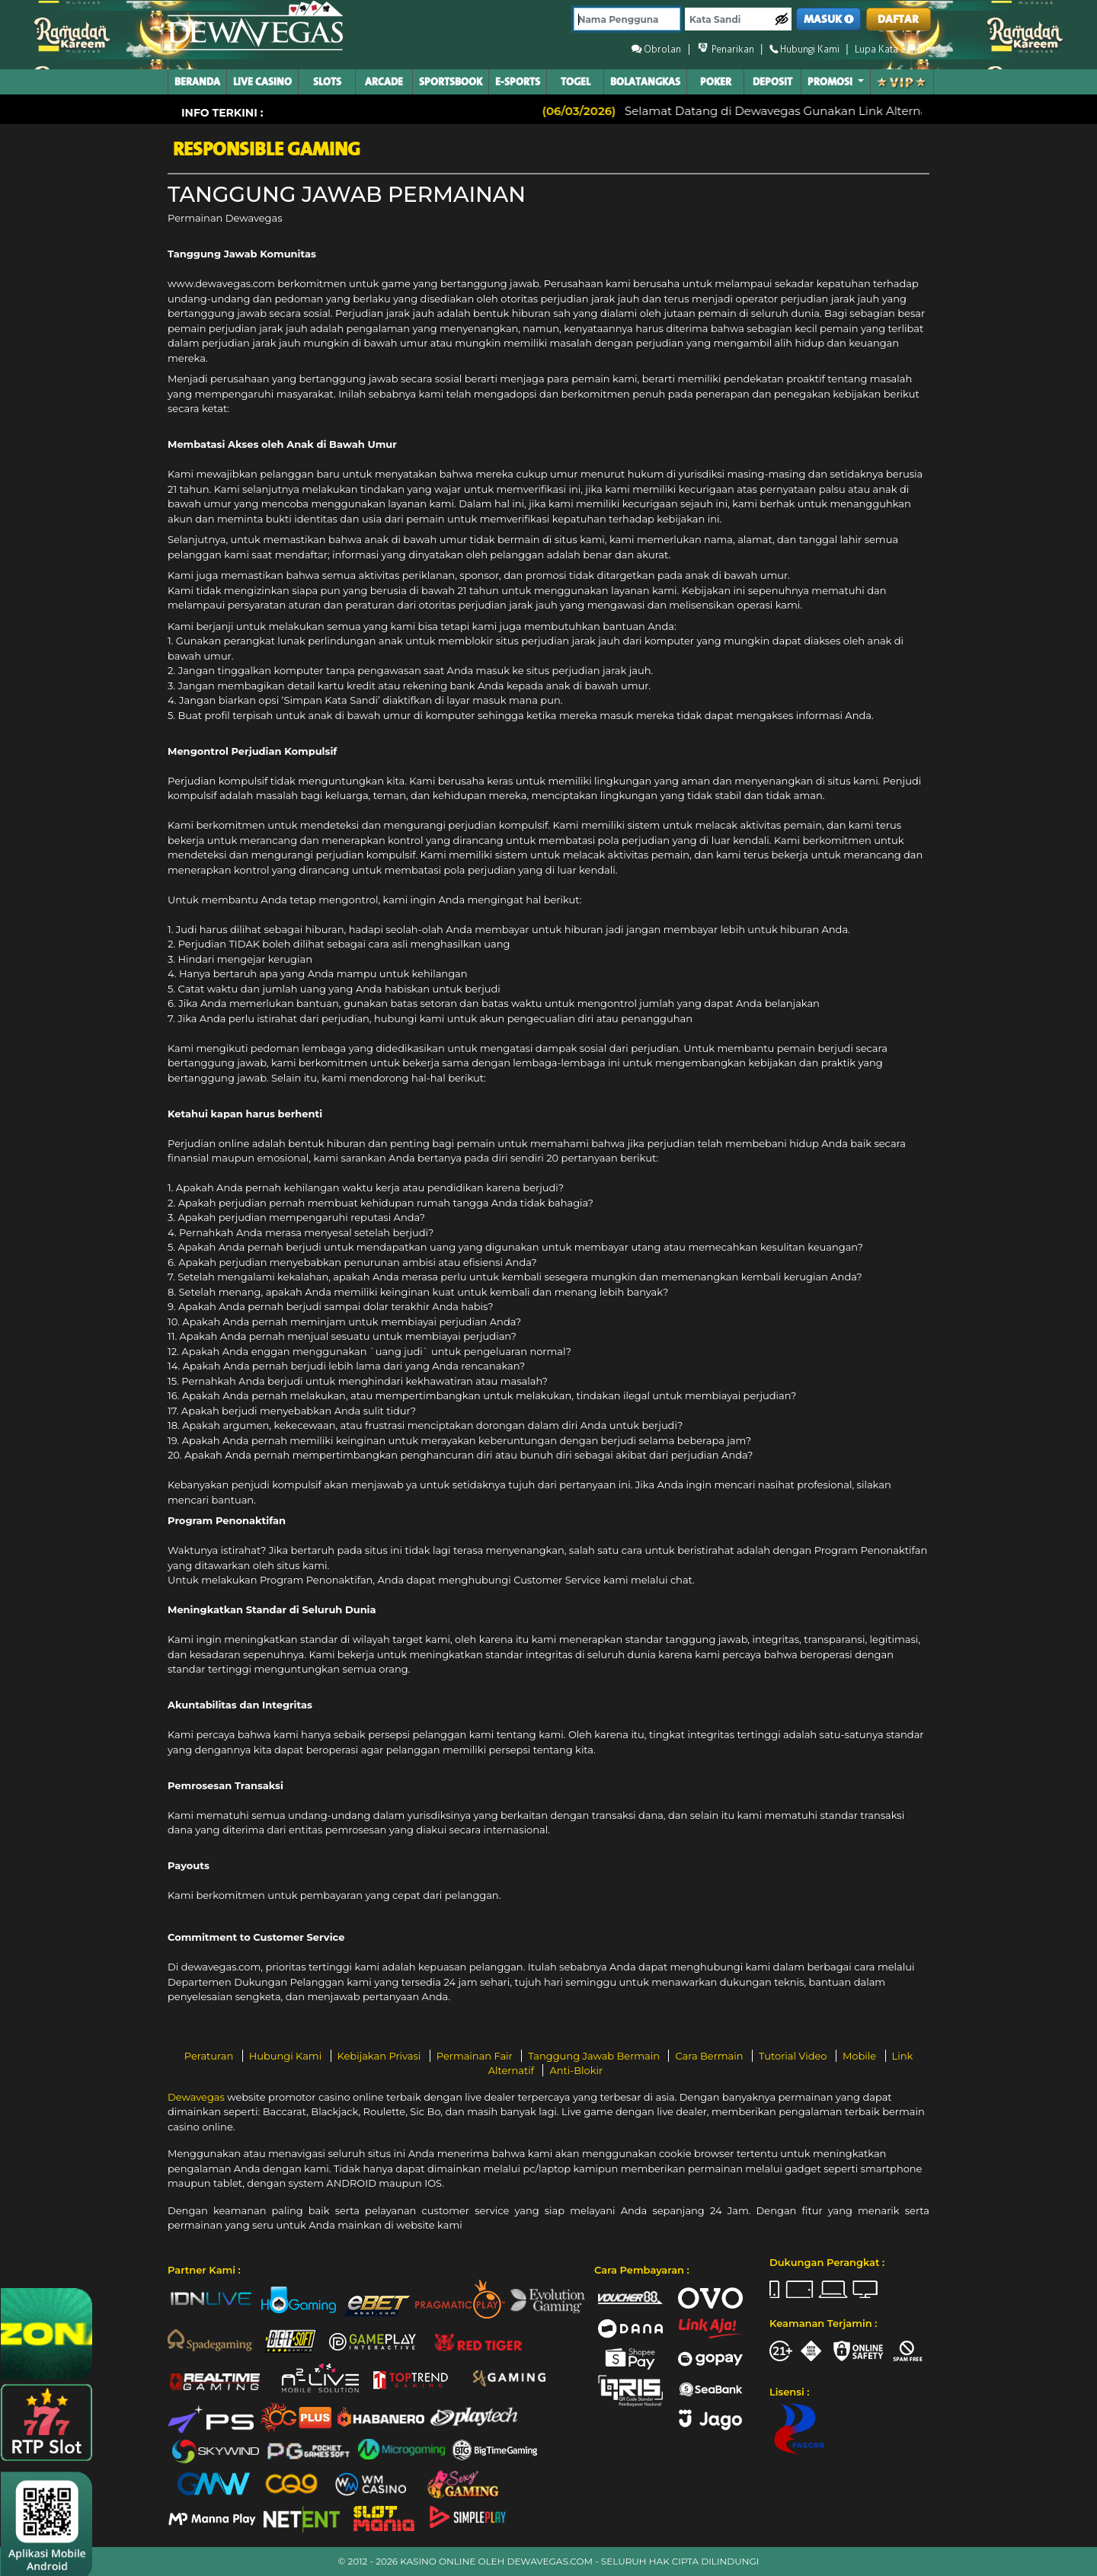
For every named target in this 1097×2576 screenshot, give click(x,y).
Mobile (861, 2056)
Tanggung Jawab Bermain (595, 2056)
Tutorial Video (794, 2056)
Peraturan (210, 2056)
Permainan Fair (476, 2056)
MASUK (829, 19)
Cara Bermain (710, 2056)
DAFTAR (898, 19)
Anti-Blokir (576, 2070)
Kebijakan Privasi (380, 2056)
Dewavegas (196, 2097)
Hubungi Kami (287, 2056)
